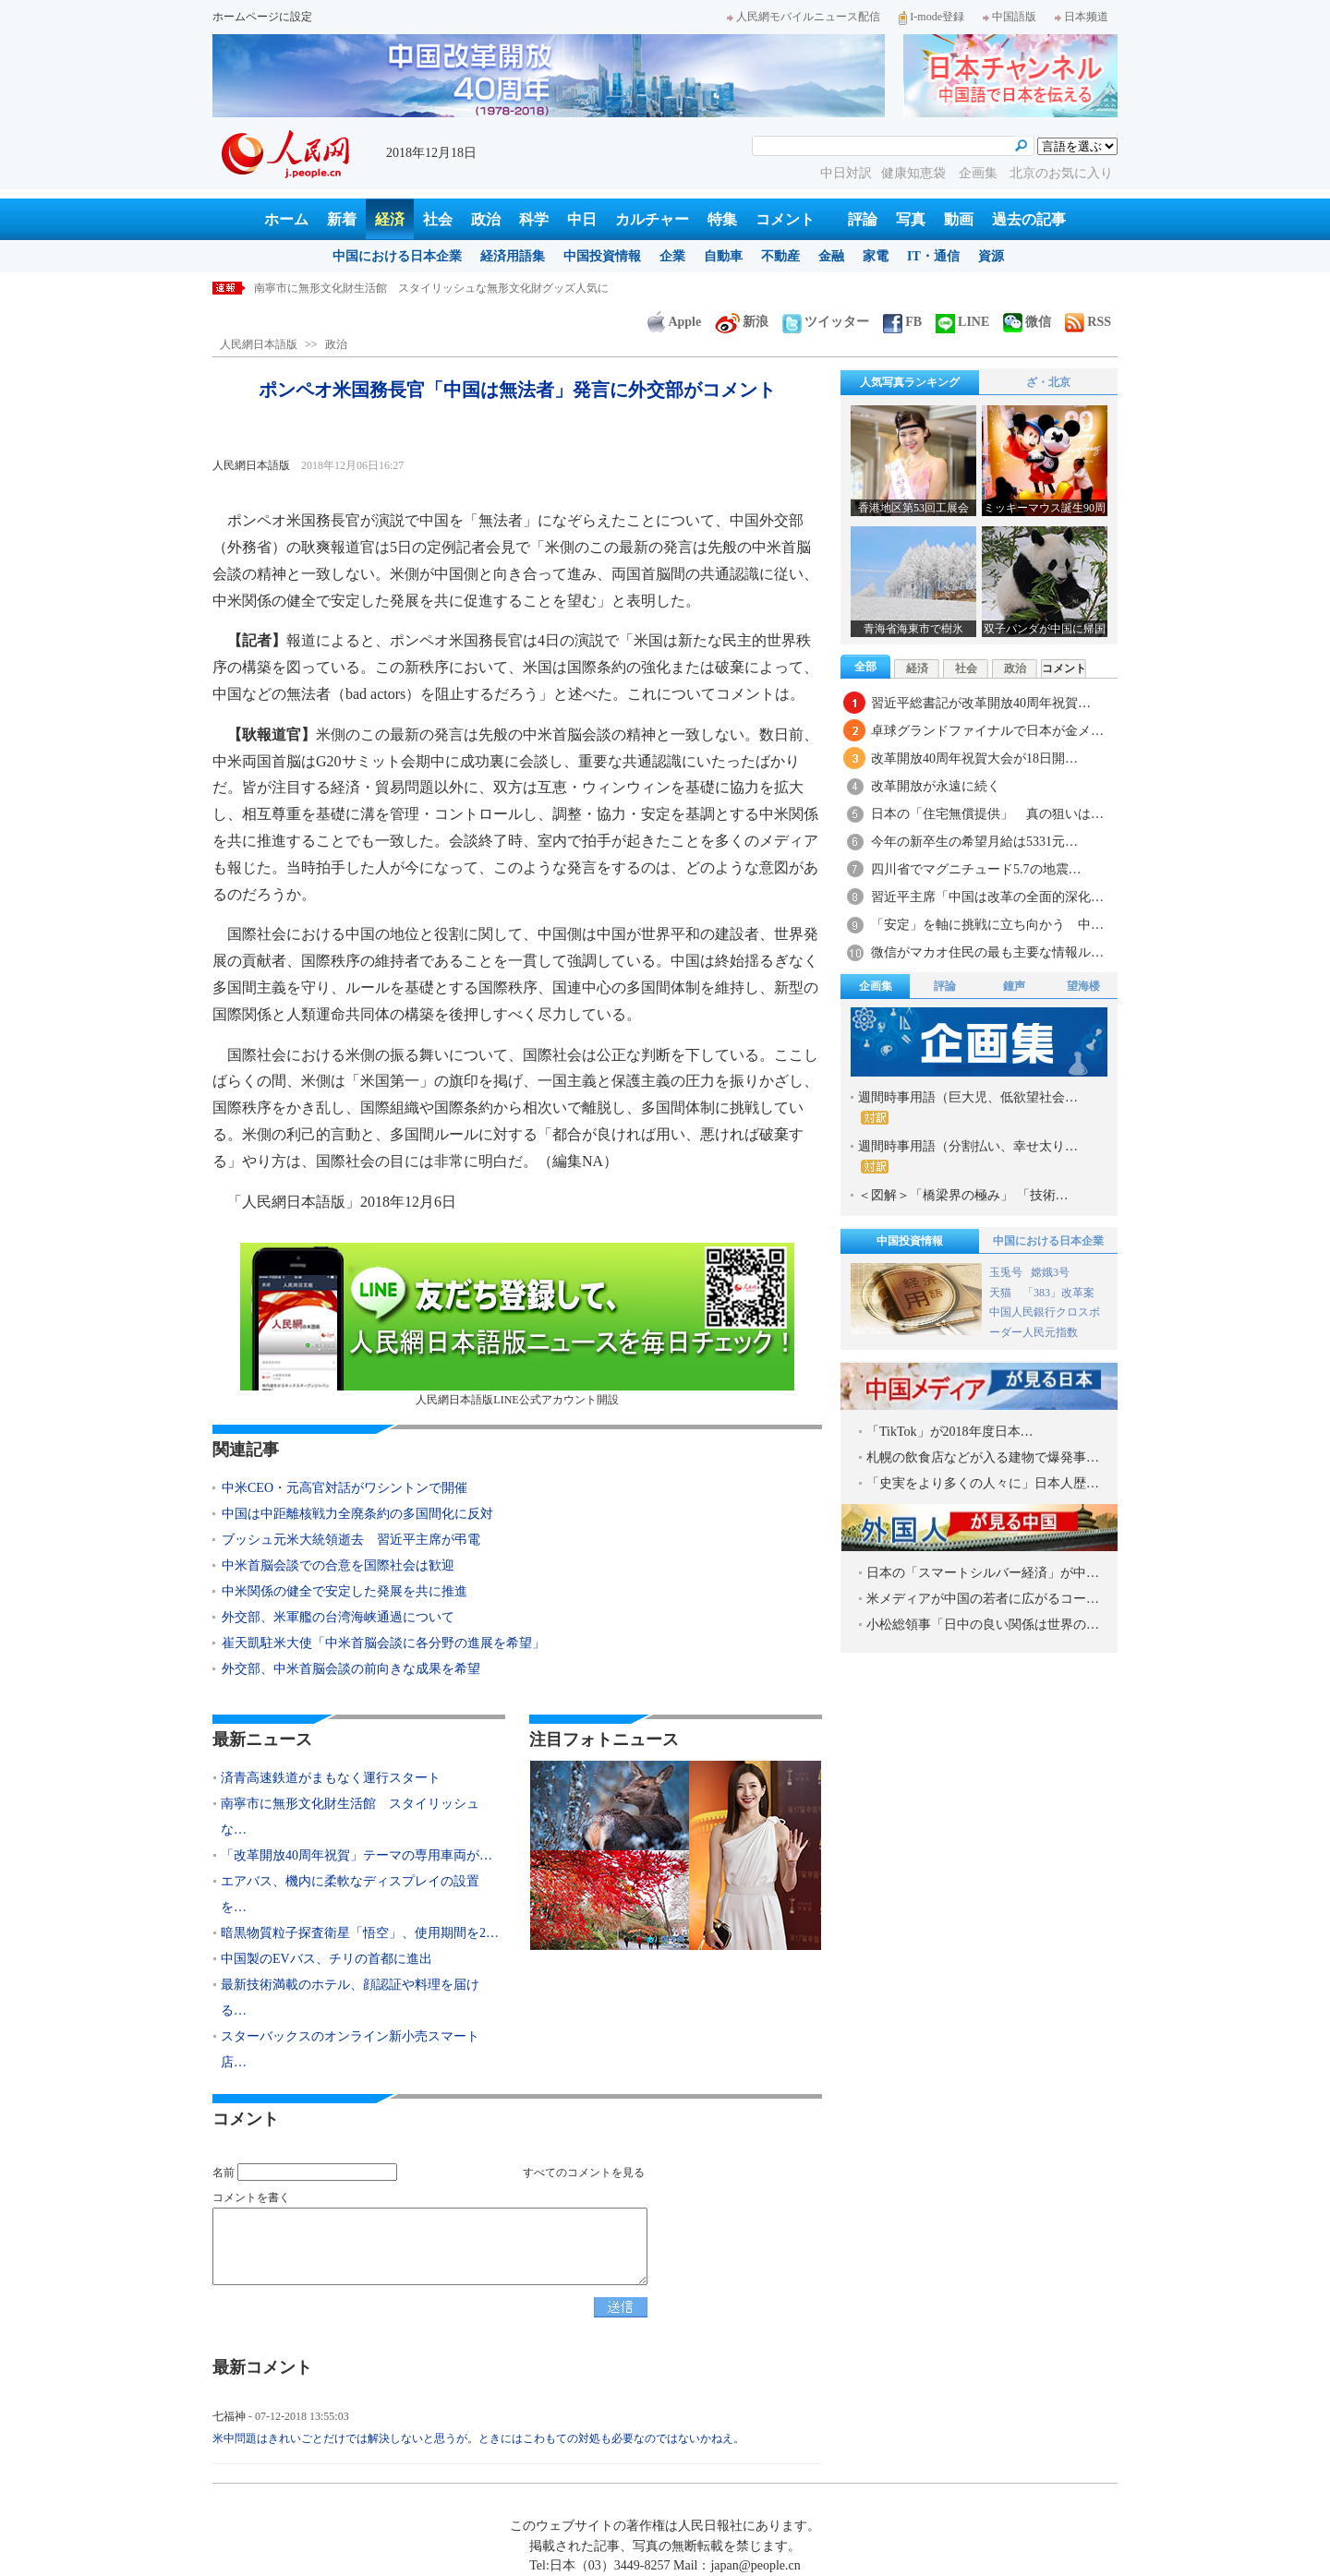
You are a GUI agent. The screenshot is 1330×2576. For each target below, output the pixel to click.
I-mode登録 (931, 16)
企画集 (980, 173)
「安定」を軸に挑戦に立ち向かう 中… (987, 925)
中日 (582, 219)
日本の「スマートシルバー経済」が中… (982, 1573)
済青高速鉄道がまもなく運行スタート (331, 1778)
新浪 (741, 322)
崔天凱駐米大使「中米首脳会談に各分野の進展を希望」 (383, 1643)
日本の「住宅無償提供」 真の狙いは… (987, 814)
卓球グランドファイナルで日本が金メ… (987, 731)
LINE (962, 322)
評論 (862, 219)
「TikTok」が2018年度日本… (950, 1431)
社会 (438, 219)
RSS (1088, 322)
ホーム (286, 219)
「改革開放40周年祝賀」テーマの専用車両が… (356, 1855)
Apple (674, 322)
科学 (534, 219)
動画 (958, 219)
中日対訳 (846, 173)
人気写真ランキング (910, 382)
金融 (831, 256)
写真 (910, 219)
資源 (991, 256)
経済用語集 (512, 256)
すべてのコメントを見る (584, 2172)
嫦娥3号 (1050, 1272)
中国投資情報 (602, 256)
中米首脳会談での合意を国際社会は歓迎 (338, 1565)
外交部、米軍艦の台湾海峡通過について (338, 1617)
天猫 (1001, 1292)
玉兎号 (1005, 1272)
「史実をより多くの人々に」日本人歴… (982, 1483)
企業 (672, 256)
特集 (722, 219)
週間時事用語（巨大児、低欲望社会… (968, 1107)
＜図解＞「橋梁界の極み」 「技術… (963, 1195)
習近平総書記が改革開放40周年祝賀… (981, 703)
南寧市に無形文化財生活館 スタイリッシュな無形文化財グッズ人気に (431, 288)
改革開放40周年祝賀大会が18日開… (974, 758)
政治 (486, 219)
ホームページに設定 (262, 16)
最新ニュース (262, 1739)
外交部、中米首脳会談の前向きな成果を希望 (351, 1669)
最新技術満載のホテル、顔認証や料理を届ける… (350, 1997)
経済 (390, 219)
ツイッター (825, 322)
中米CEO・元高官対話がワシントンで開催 (344, 1488)
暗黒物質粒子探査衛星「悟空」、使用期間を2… (360, 1933)
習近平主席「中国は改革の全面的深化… (987, 897)
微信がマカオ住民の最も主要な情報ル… (987, 952)
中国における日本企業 (397, 256)
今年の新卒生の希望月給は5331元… (974, 842)
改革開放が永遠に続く (935, 786)
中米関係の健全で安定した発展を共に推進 (344, 1591)
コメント (785, 219)
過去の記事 (1029, 219)
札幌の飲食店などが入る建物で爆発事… (982, 1457)
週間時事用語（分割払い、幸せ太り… (968, 1156)
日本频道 (1081, 16)
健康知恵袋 (915, 173)
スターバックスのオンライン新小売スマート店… (350, 2049)
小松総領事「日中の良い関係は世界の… (982, 1624)
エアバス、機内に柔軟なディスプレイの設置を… (350, 1894)
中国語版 (1009, 16)
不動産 (780, 256)
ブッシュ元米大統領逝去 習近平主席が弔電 (351, 1540)
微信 (1027, 322)
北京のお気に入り (1061, 173)
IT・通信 (933, 256)
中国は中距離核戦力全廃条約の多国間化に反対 (357, 1514)
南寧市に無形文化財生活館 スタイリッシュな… (350, 1816)
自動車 (723, 256)
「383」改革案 (1058, 1292)
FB (902, 322)
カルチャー (652, 219)
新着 (342, 219)
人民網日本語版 (258, 344)
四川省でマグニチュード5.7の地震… (976, 869)
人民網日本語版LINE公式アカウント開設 (517, 1324)
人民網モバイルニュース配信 (803, 16)
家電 (876, 256)
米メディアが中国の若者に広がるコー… (982, 1599)
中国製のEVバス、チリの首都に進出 (326, 1959)
